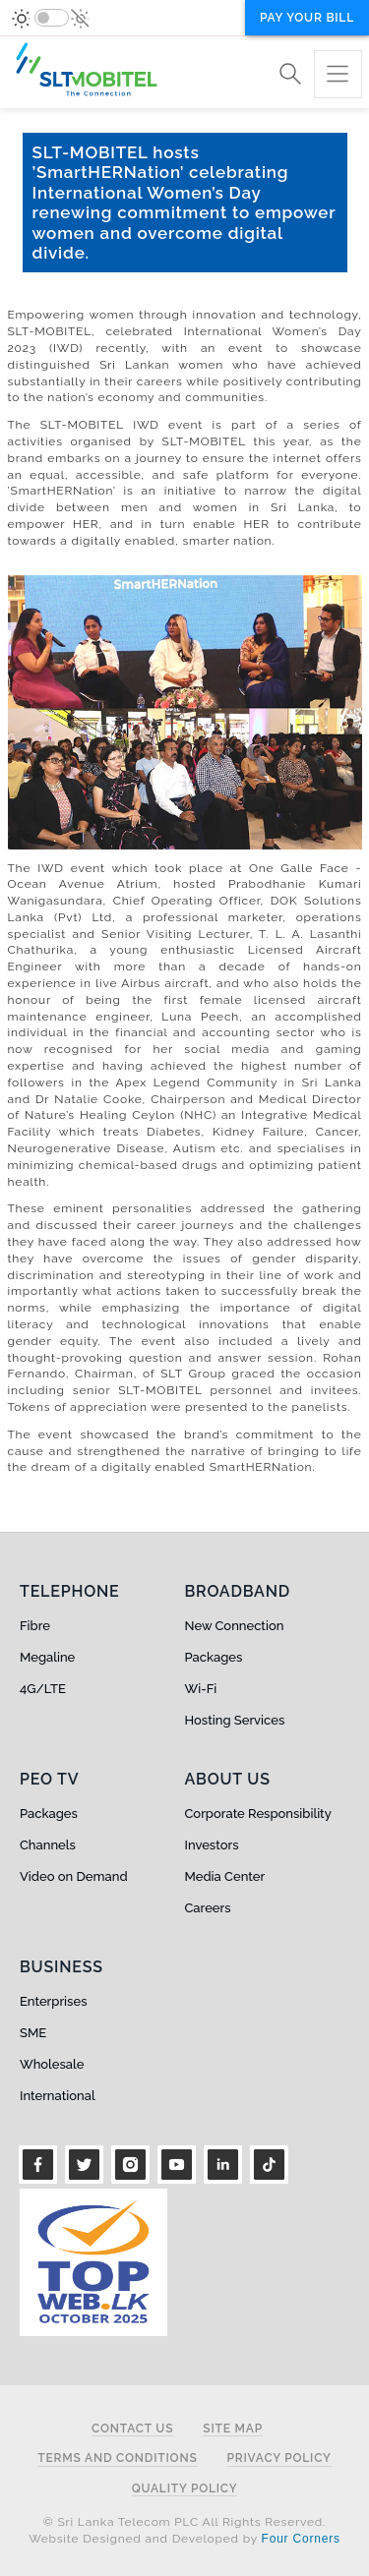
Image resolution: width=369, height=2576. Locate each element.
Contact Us (132, 2429)
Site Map (233, 2429)
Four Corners (301, 2539)
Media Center (225, 1876)
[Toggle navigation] (338, 74)
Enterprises (53, 2001)
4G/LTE (43, 1688)
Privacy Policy (279, 2458)
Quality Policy (185, 2489)
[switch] (51, 18)
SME (33, 2032)
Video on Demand (74, 1876)
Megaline (47, 1657)
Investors (212, 1845)
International (57, 2095)
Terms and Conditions (117, 2458)
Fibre (35, 1625)
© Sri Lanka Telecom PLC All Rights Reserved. (184, 2522)
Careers (208, 1908)
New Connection (234, 1625)
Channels (48, 1845)
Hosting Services (235, 1720)
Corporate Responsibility (258, 1813)
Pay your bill (307, 18)
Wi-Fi (201, 1688)
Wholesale (52, 2064)
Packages (214, 1657)
